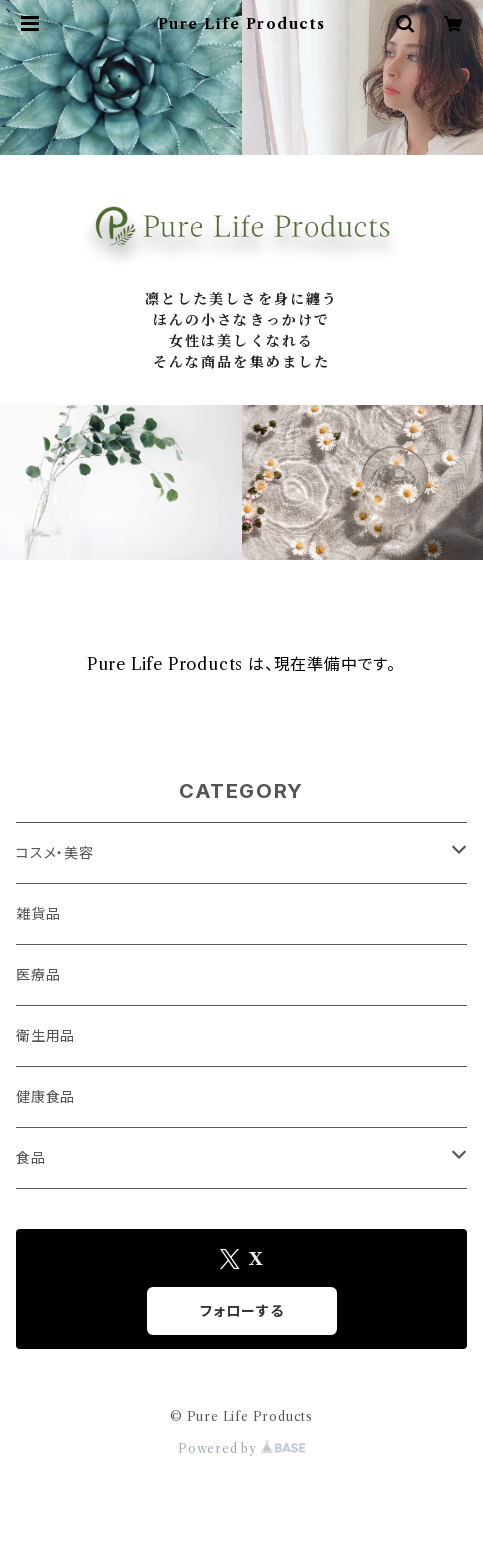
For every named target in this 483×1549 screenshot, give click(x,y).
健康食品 (45, 1097)
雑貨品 (38, 914)
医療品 (38, 975)
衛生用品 (45, 1036)
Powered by (241, 1448)
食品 (31, 1158)
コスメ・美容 (55, 853)
